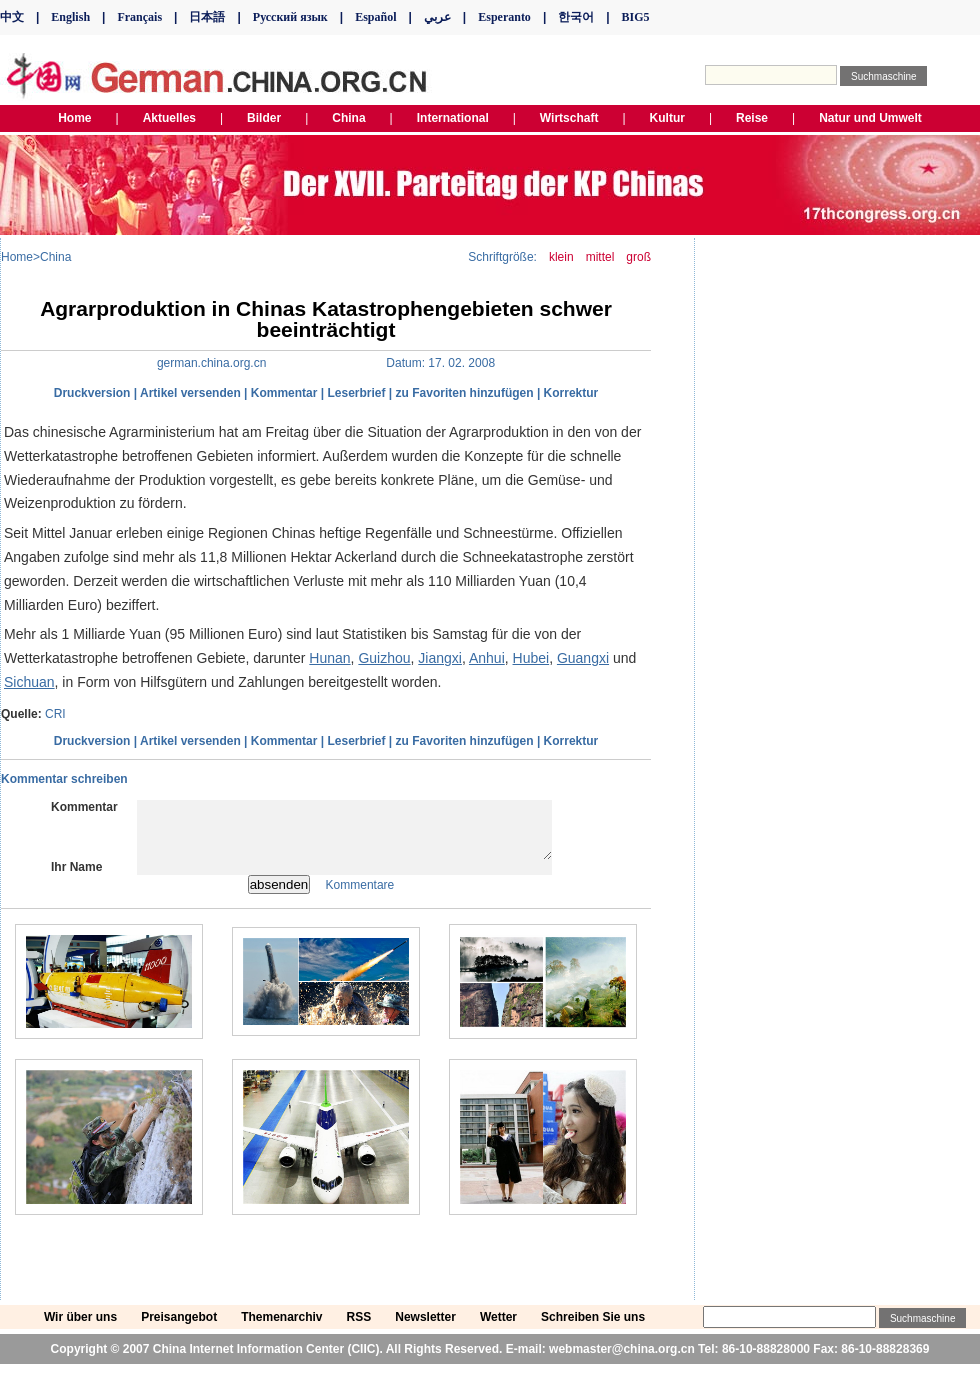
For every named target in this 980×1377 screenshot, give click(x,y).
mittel (600, 257)
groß (638, 257)
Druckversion (92, 393)
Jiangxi (440, 658)
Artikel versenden (190, 393)
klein (561, 257)
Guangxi (583, 658)
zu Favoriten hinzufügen (465, 393)
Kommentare (360, 897)
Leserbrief (356, 393)
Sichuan (29, 682)
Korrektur (571, 393)
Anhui (487, 658)
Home (17, 257)
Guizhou (384, 658)
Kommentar (284, 393)
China (55, 257)
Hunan (329, 658)
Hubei (531, 658)
